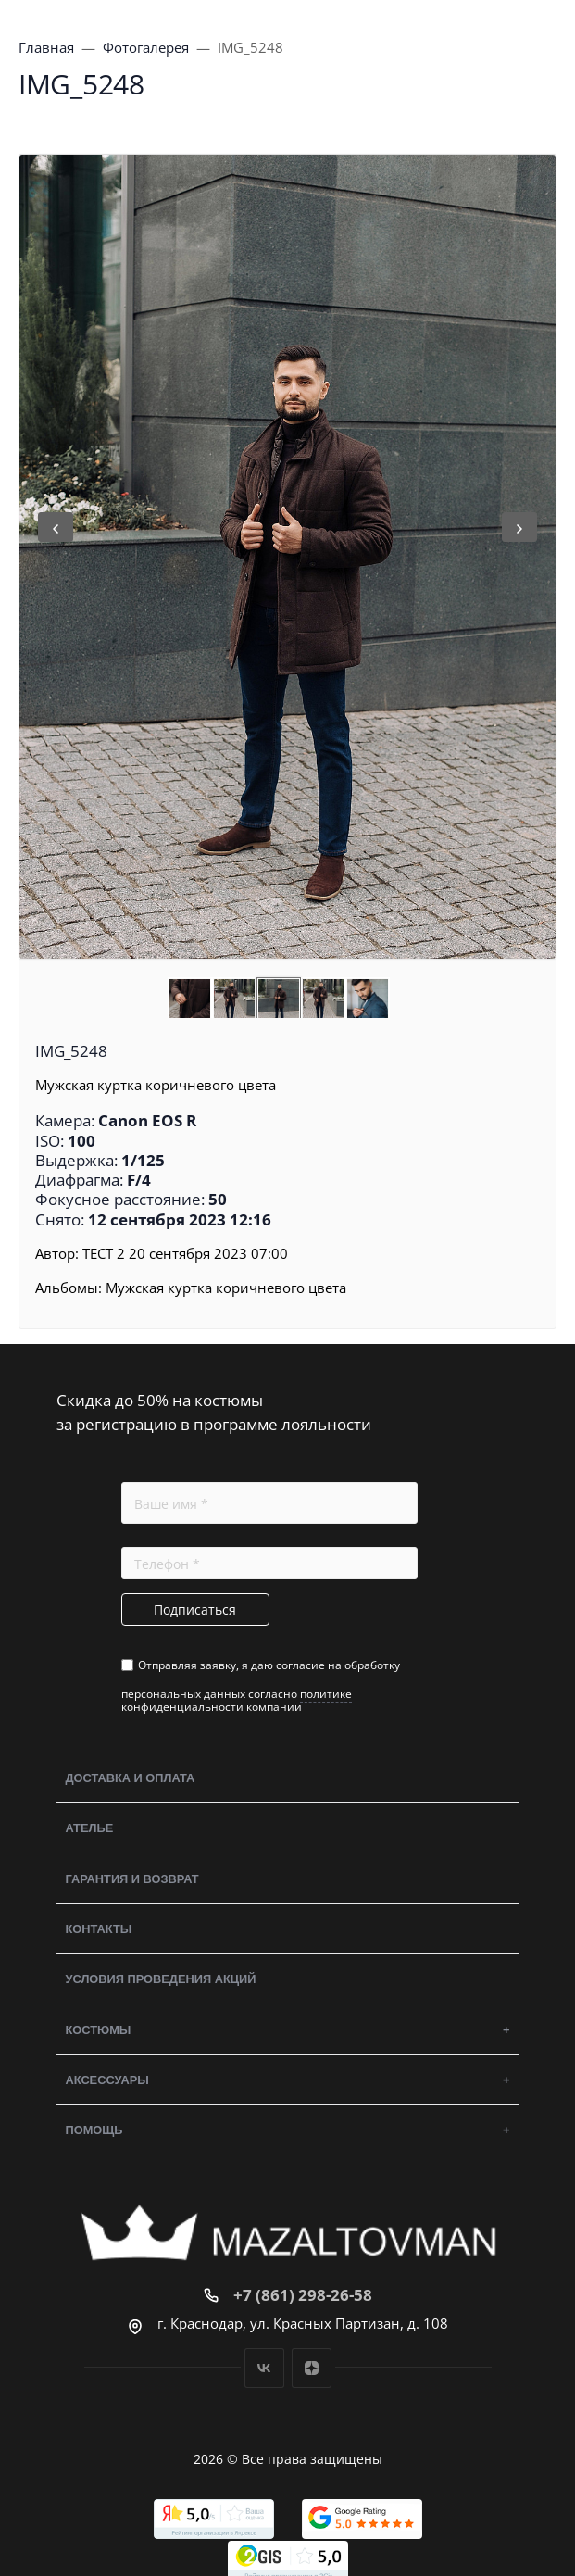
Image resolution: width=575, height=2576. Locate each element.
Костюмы (98, 2030)
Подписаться (195, 1609)
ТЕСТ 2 (103, 1253)
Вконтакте (264, 2368)
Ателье (90, 1828)
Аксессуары (107, 2080)
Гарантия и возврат (132, 1879)
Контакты (99, 1929)
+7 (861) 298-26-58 (302, 2295)
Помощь (94, 2130)
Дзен (311, 2368)
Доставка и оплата (130, 1778)
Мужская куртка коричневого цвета (226, 1287)
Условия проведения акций (161, 1979)
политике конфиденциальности (236, 1700)
